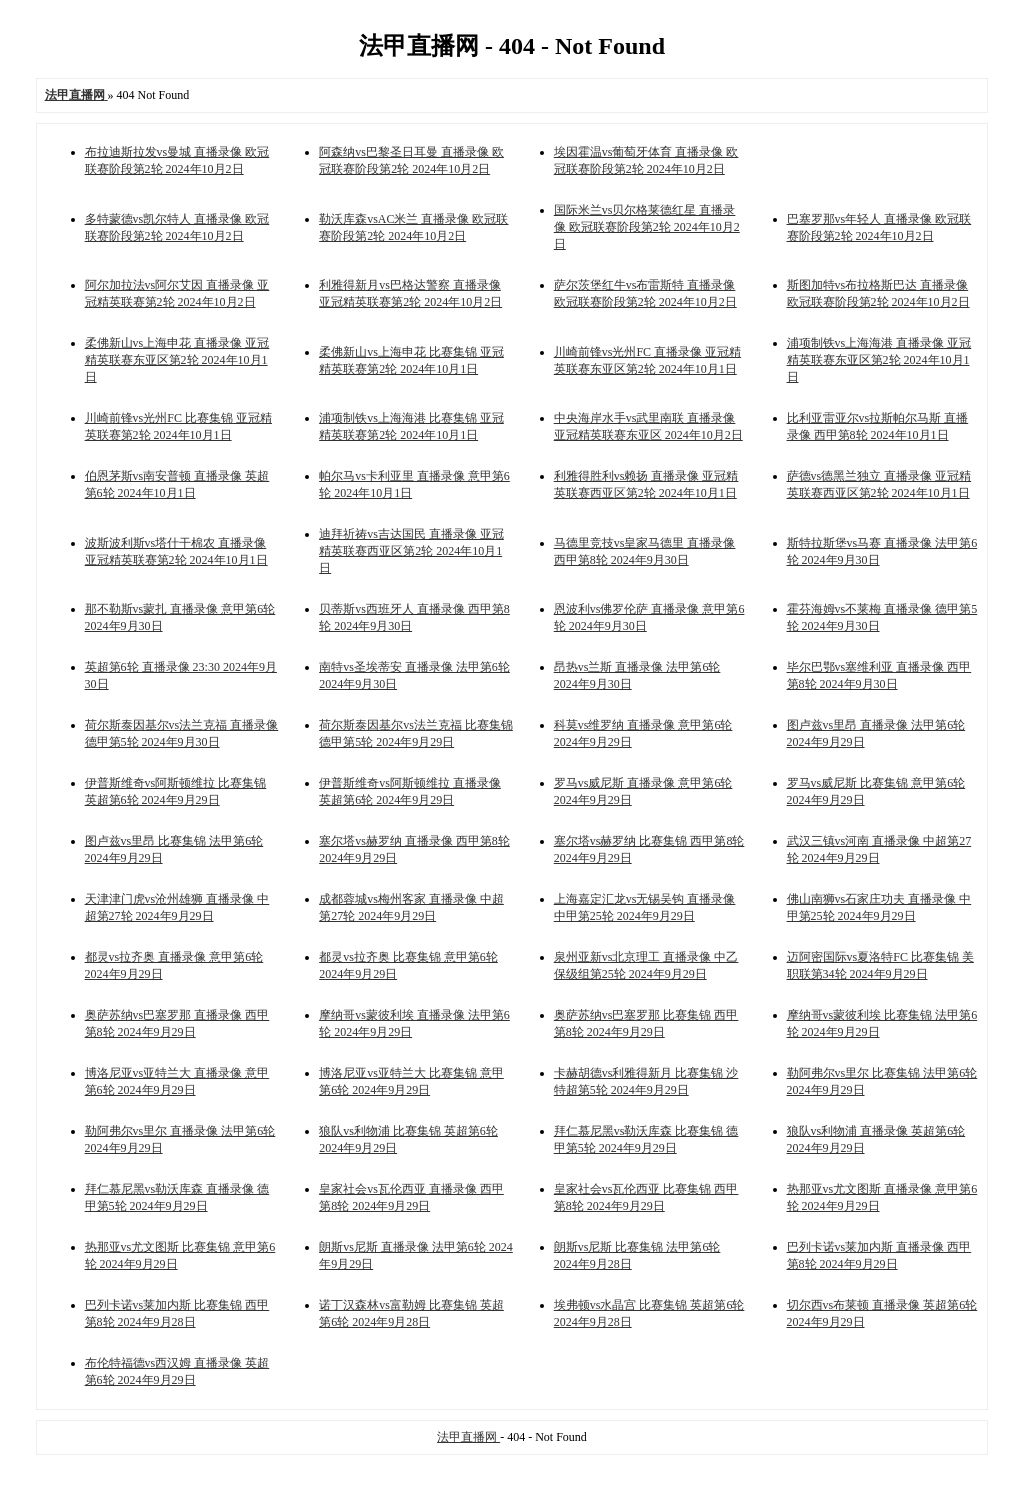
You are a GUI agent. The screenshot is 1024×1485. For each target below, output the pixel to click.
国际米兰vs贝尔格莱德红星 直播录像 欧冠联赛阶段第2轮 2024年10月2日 (647, 227)
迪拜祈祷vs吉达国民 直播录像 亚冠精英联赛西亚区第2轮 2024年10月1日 (411, 551)
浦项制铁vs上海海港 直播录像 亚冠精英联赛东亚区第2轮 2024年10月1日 (879, 360)
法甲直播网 (468, 1437)
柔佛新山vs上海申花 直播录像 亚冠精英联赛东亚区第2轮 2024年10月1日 (177, 360)
